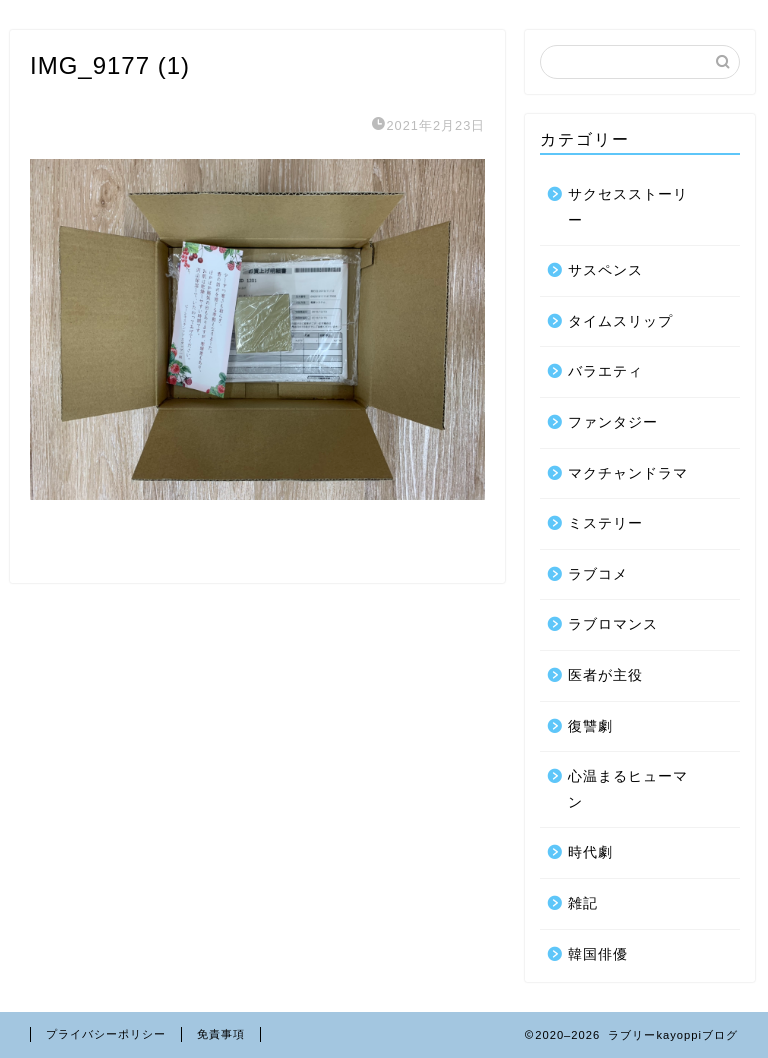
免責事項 (221, 1034)
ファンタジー (613, 422)
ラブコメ (598, 574)
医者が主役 (605, 675)
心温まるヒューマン (628, 789)
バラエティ (605, 371)
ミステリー (605, 523)
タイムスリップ (620, 321)
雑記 (583, 903)
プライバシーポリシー (106, 1034)
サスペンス (605, 270)
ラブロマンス (613, 624)
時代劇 (590, 852)
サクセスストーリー (628, 207)
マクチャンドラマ (628, 473)
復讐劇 (590, 726)
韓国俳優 (598, 954)
